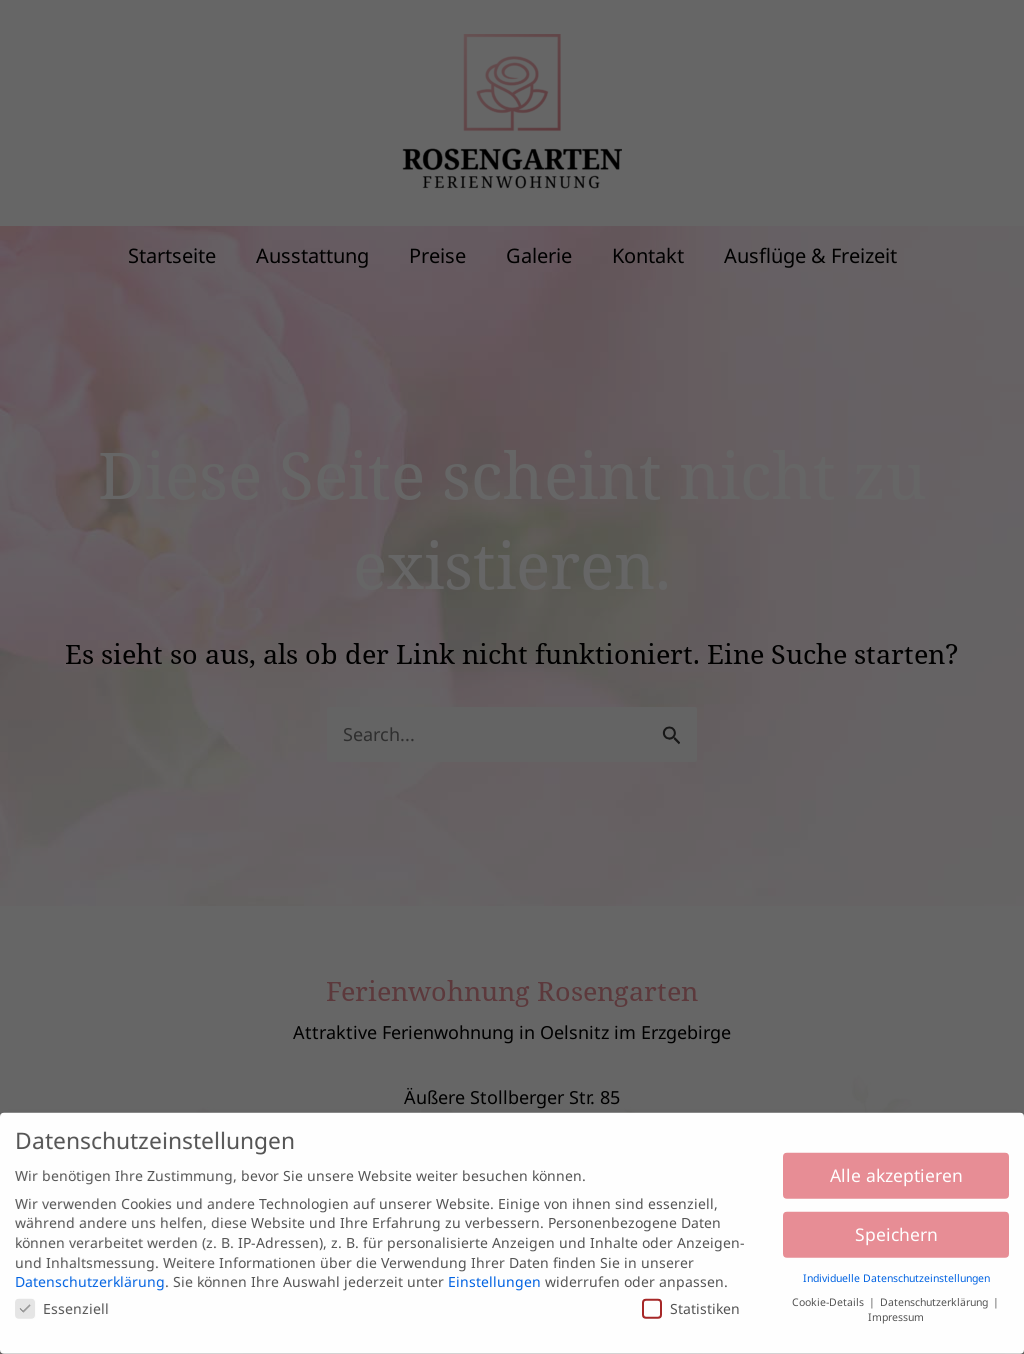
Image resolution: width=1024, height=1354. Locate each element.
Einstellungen (494, 1274)
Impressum (896, 1310)
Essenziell (62, 1301)
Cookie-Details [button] (829, 1295)
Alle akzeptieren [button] (896, 1168)
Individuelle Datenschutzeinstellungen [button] (896, 1271)
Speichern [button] (896, 1227)
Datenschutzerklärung (90, 1274)
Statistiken (691, 1301)
